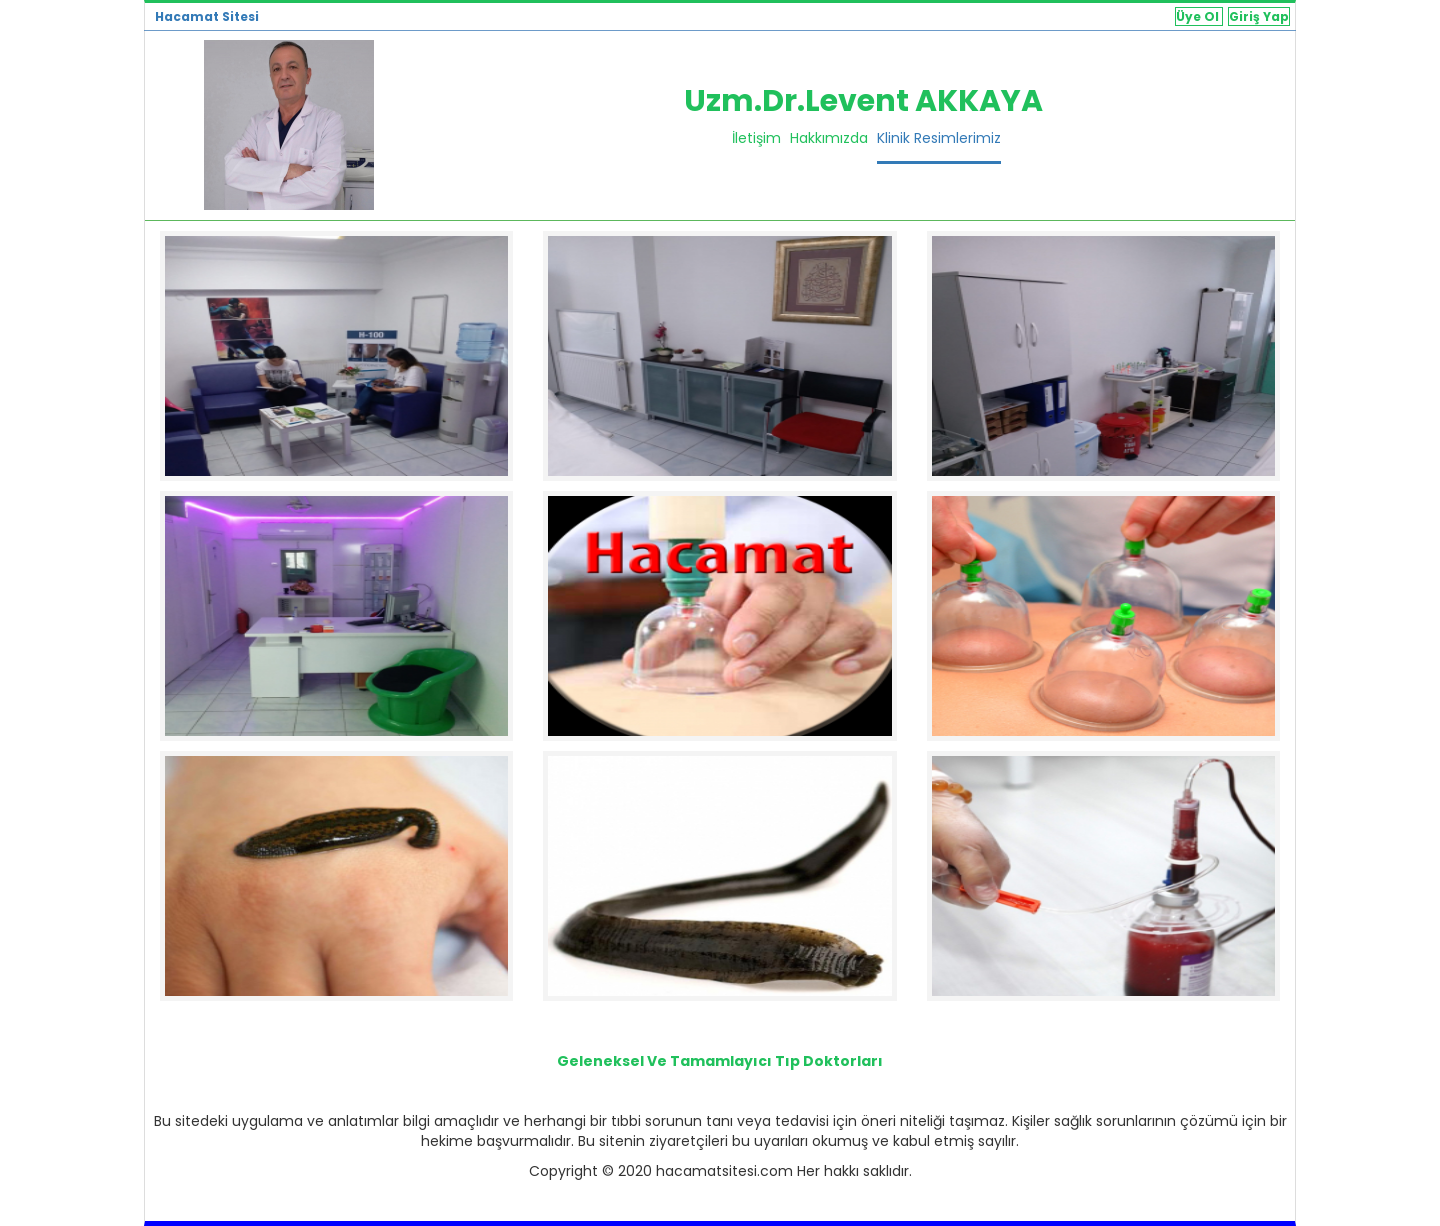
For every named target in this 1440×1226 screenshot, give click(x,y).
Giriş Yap (1259, 16)
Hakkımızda (829, 138)
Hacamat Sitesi (207, 16)
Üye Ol (1199, 16)
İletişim (756, 138)
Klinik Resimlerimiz (939, 138)
